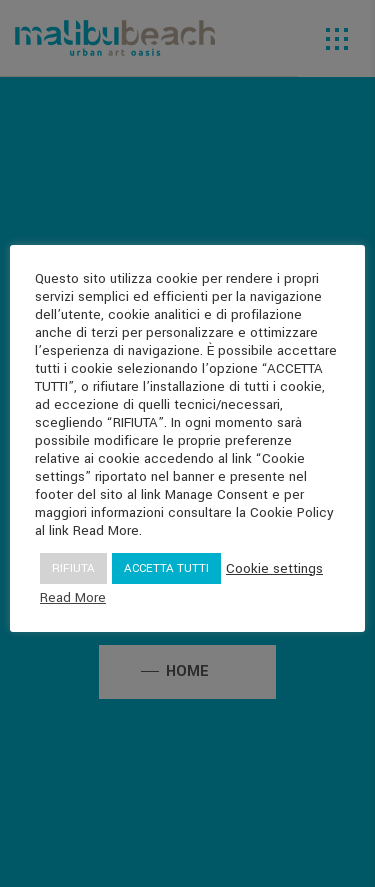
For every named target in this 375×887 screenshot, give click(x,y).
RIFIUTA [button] (73, 568)
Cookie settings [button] (274, 569)
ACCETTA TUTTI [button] (166, 568)
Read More (73, 598)
